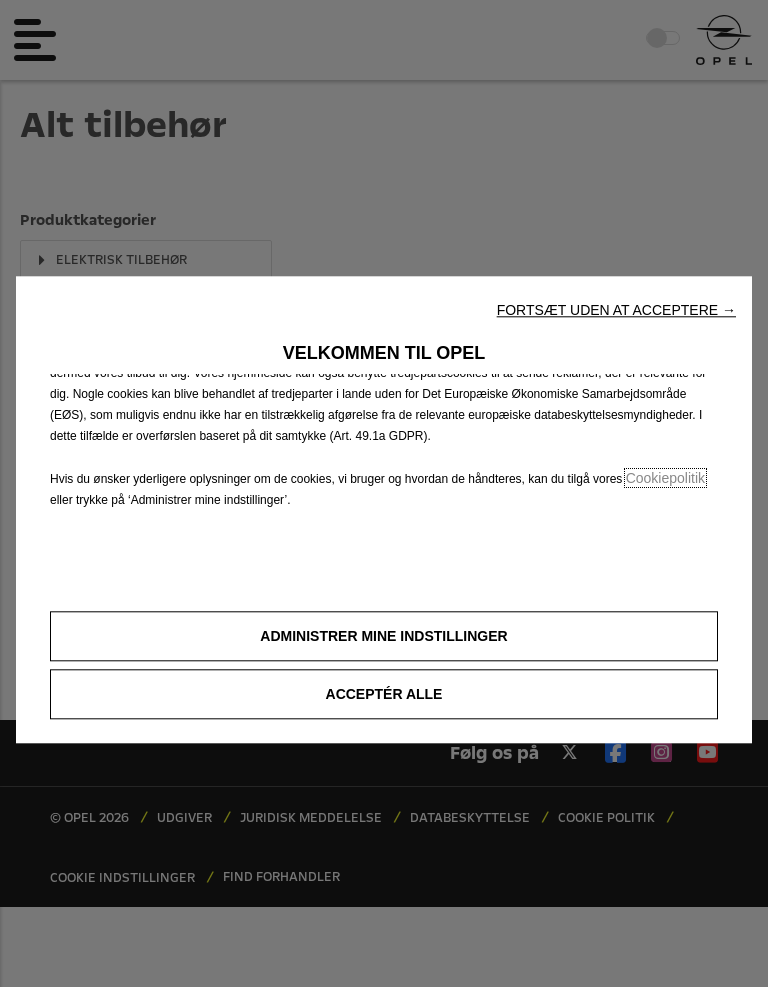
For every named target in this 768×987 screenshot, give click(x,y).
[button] (616, 310)
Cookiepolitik (665, 478)
